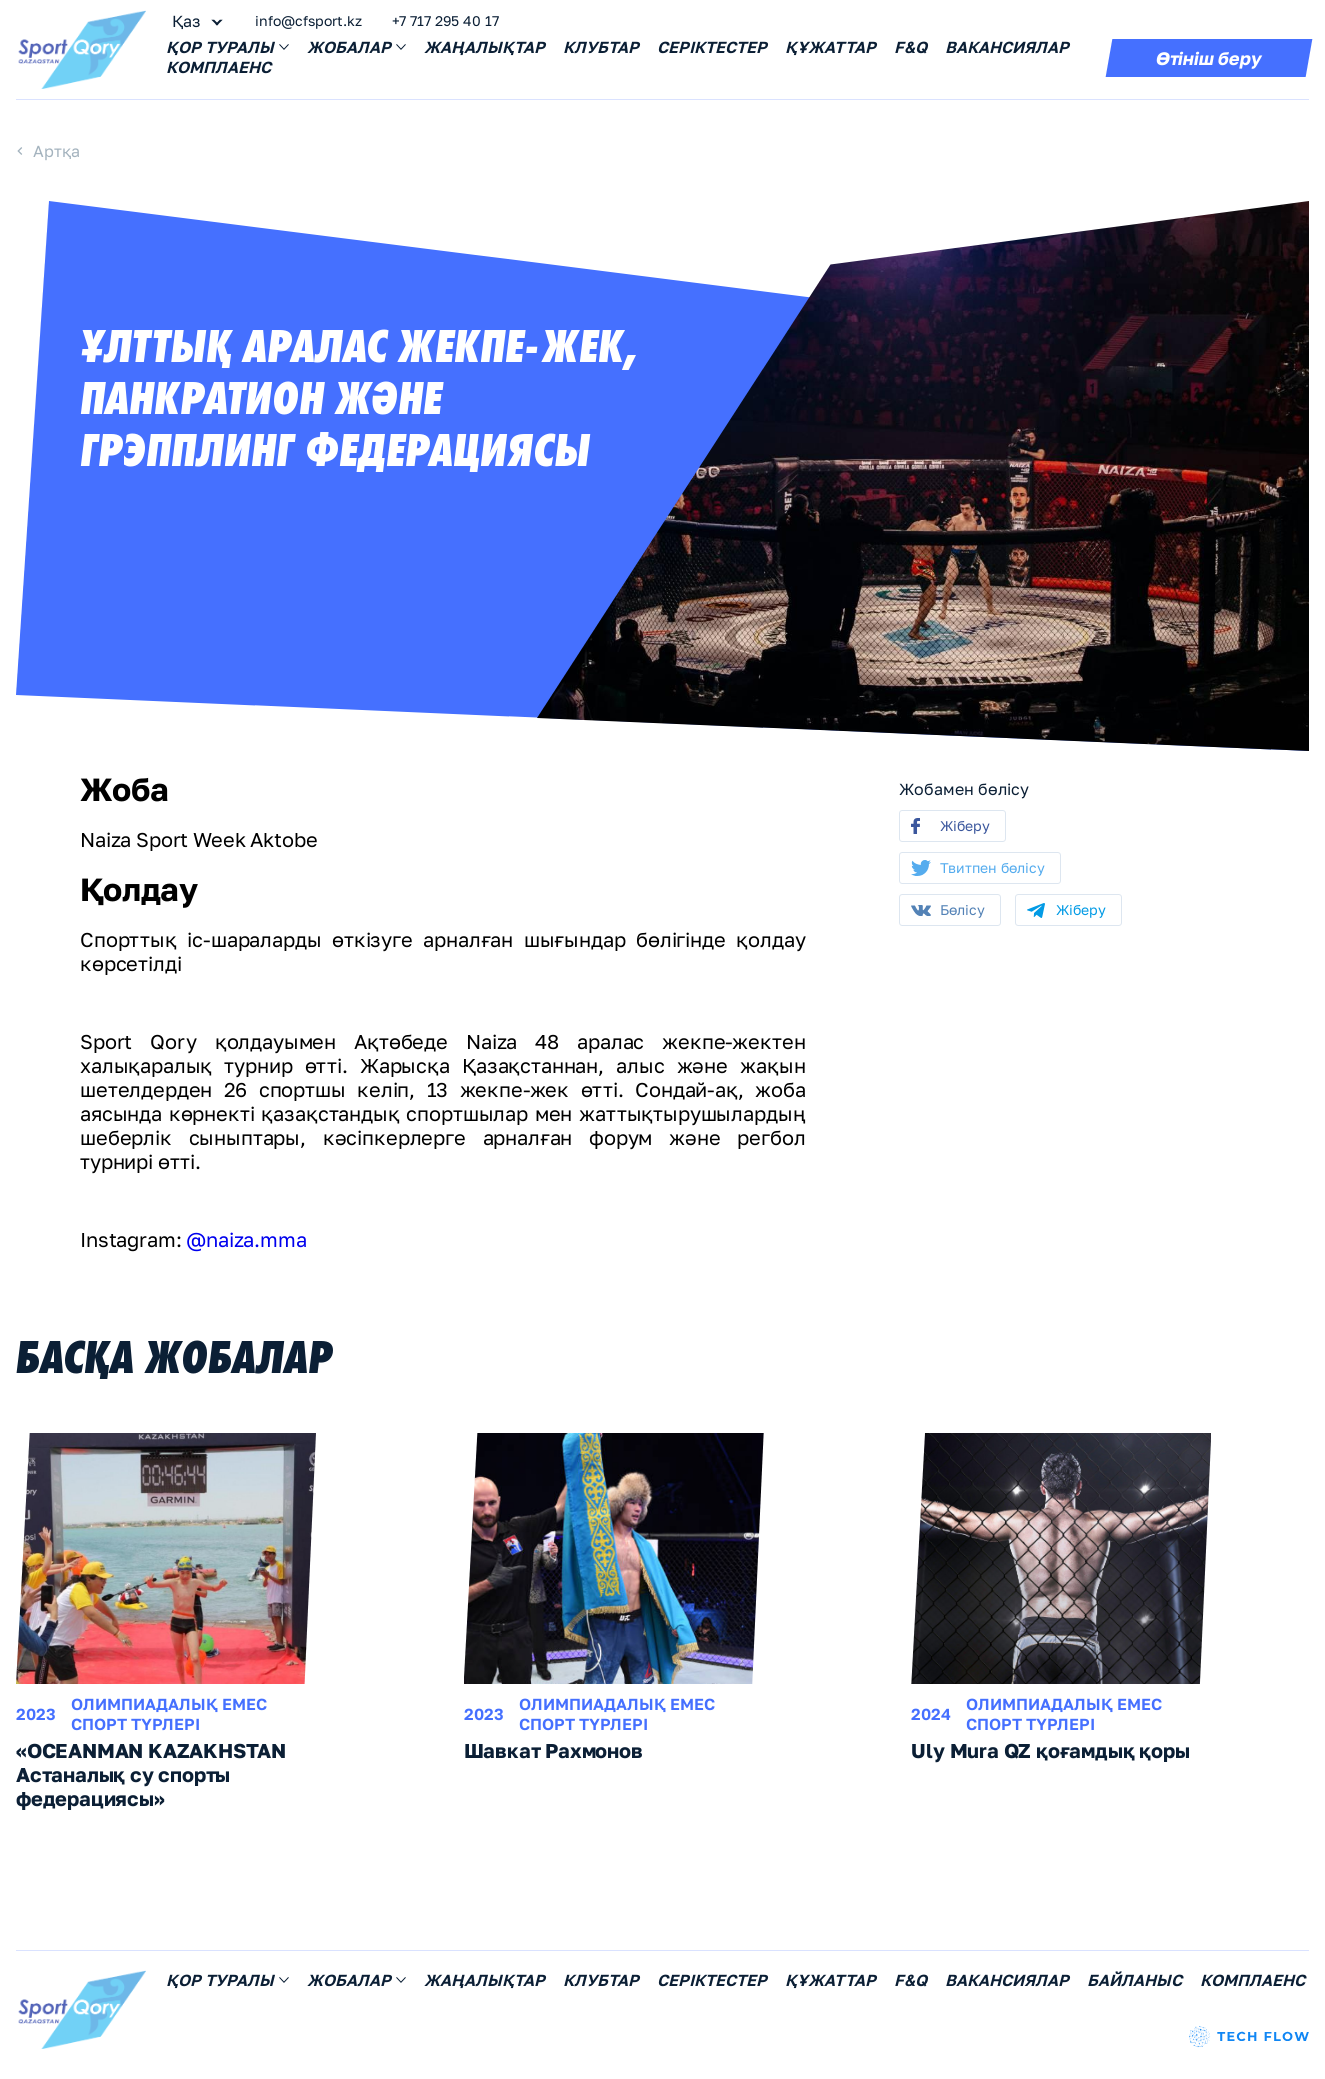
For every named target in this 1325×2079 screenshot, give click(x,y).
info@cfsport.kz (308, 20)
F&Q (910, 47)
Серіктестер (712, 47)
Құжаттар (830, 47)
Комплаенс (218, 67)
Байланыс (1134, 1980)
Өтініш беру (1209, 58)
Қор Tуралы (227, 47)
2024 (931, 1714)
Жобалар (356, 47)
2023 (36, 1714)
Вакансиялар (1007, 47)
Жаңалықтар (484, 47)
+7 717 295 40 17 (445, 20)
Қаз (186, 21)
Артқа (56, 151)
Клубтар (601, 47)
